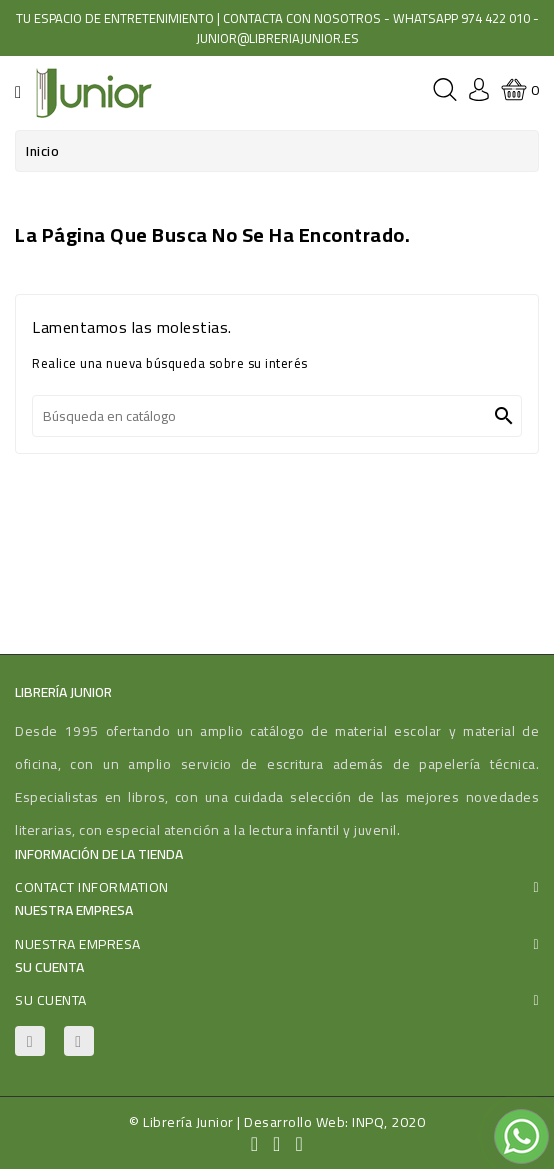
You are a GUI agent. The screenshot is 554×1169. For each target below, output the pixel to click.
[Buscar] (277, 416)
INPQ (368, 1122)
